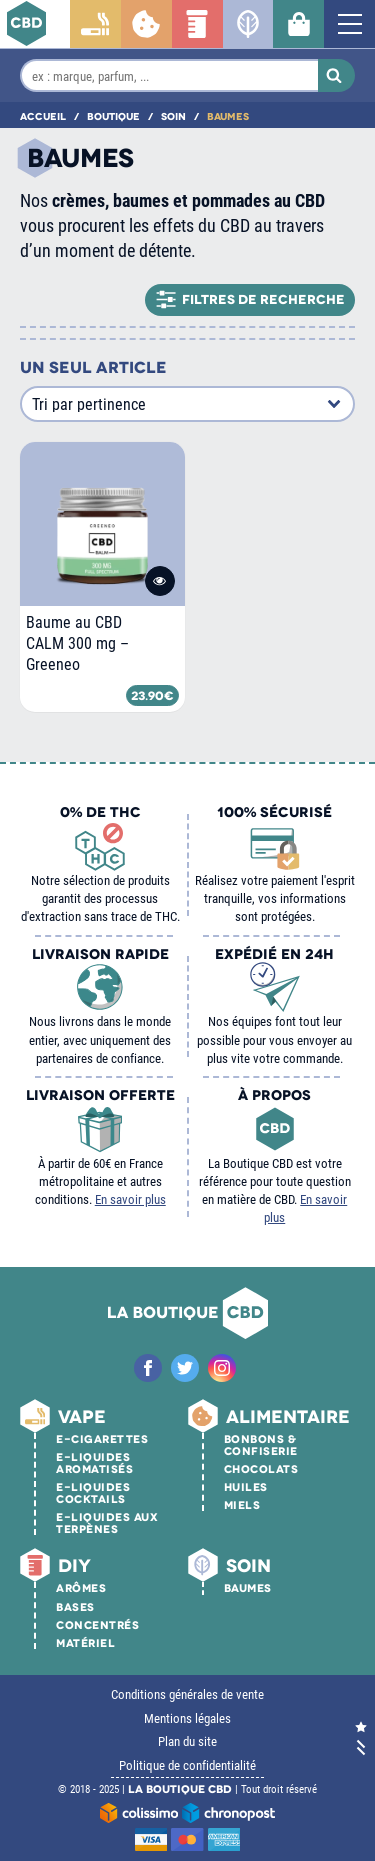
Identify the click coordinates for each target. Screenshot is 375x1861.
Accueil (43, 116)
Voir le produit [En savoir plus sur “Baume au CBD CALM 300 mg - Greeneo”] (160, 581)
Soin (173, 116)
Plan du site (187, 1741)
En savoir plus (130, 1199)
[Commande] (187, 404)
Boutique (113, 116)
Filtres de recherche (250, 299)
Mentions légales (187, 1718)
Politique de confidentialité (187, 1765)
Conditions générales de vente (187, 1694)
